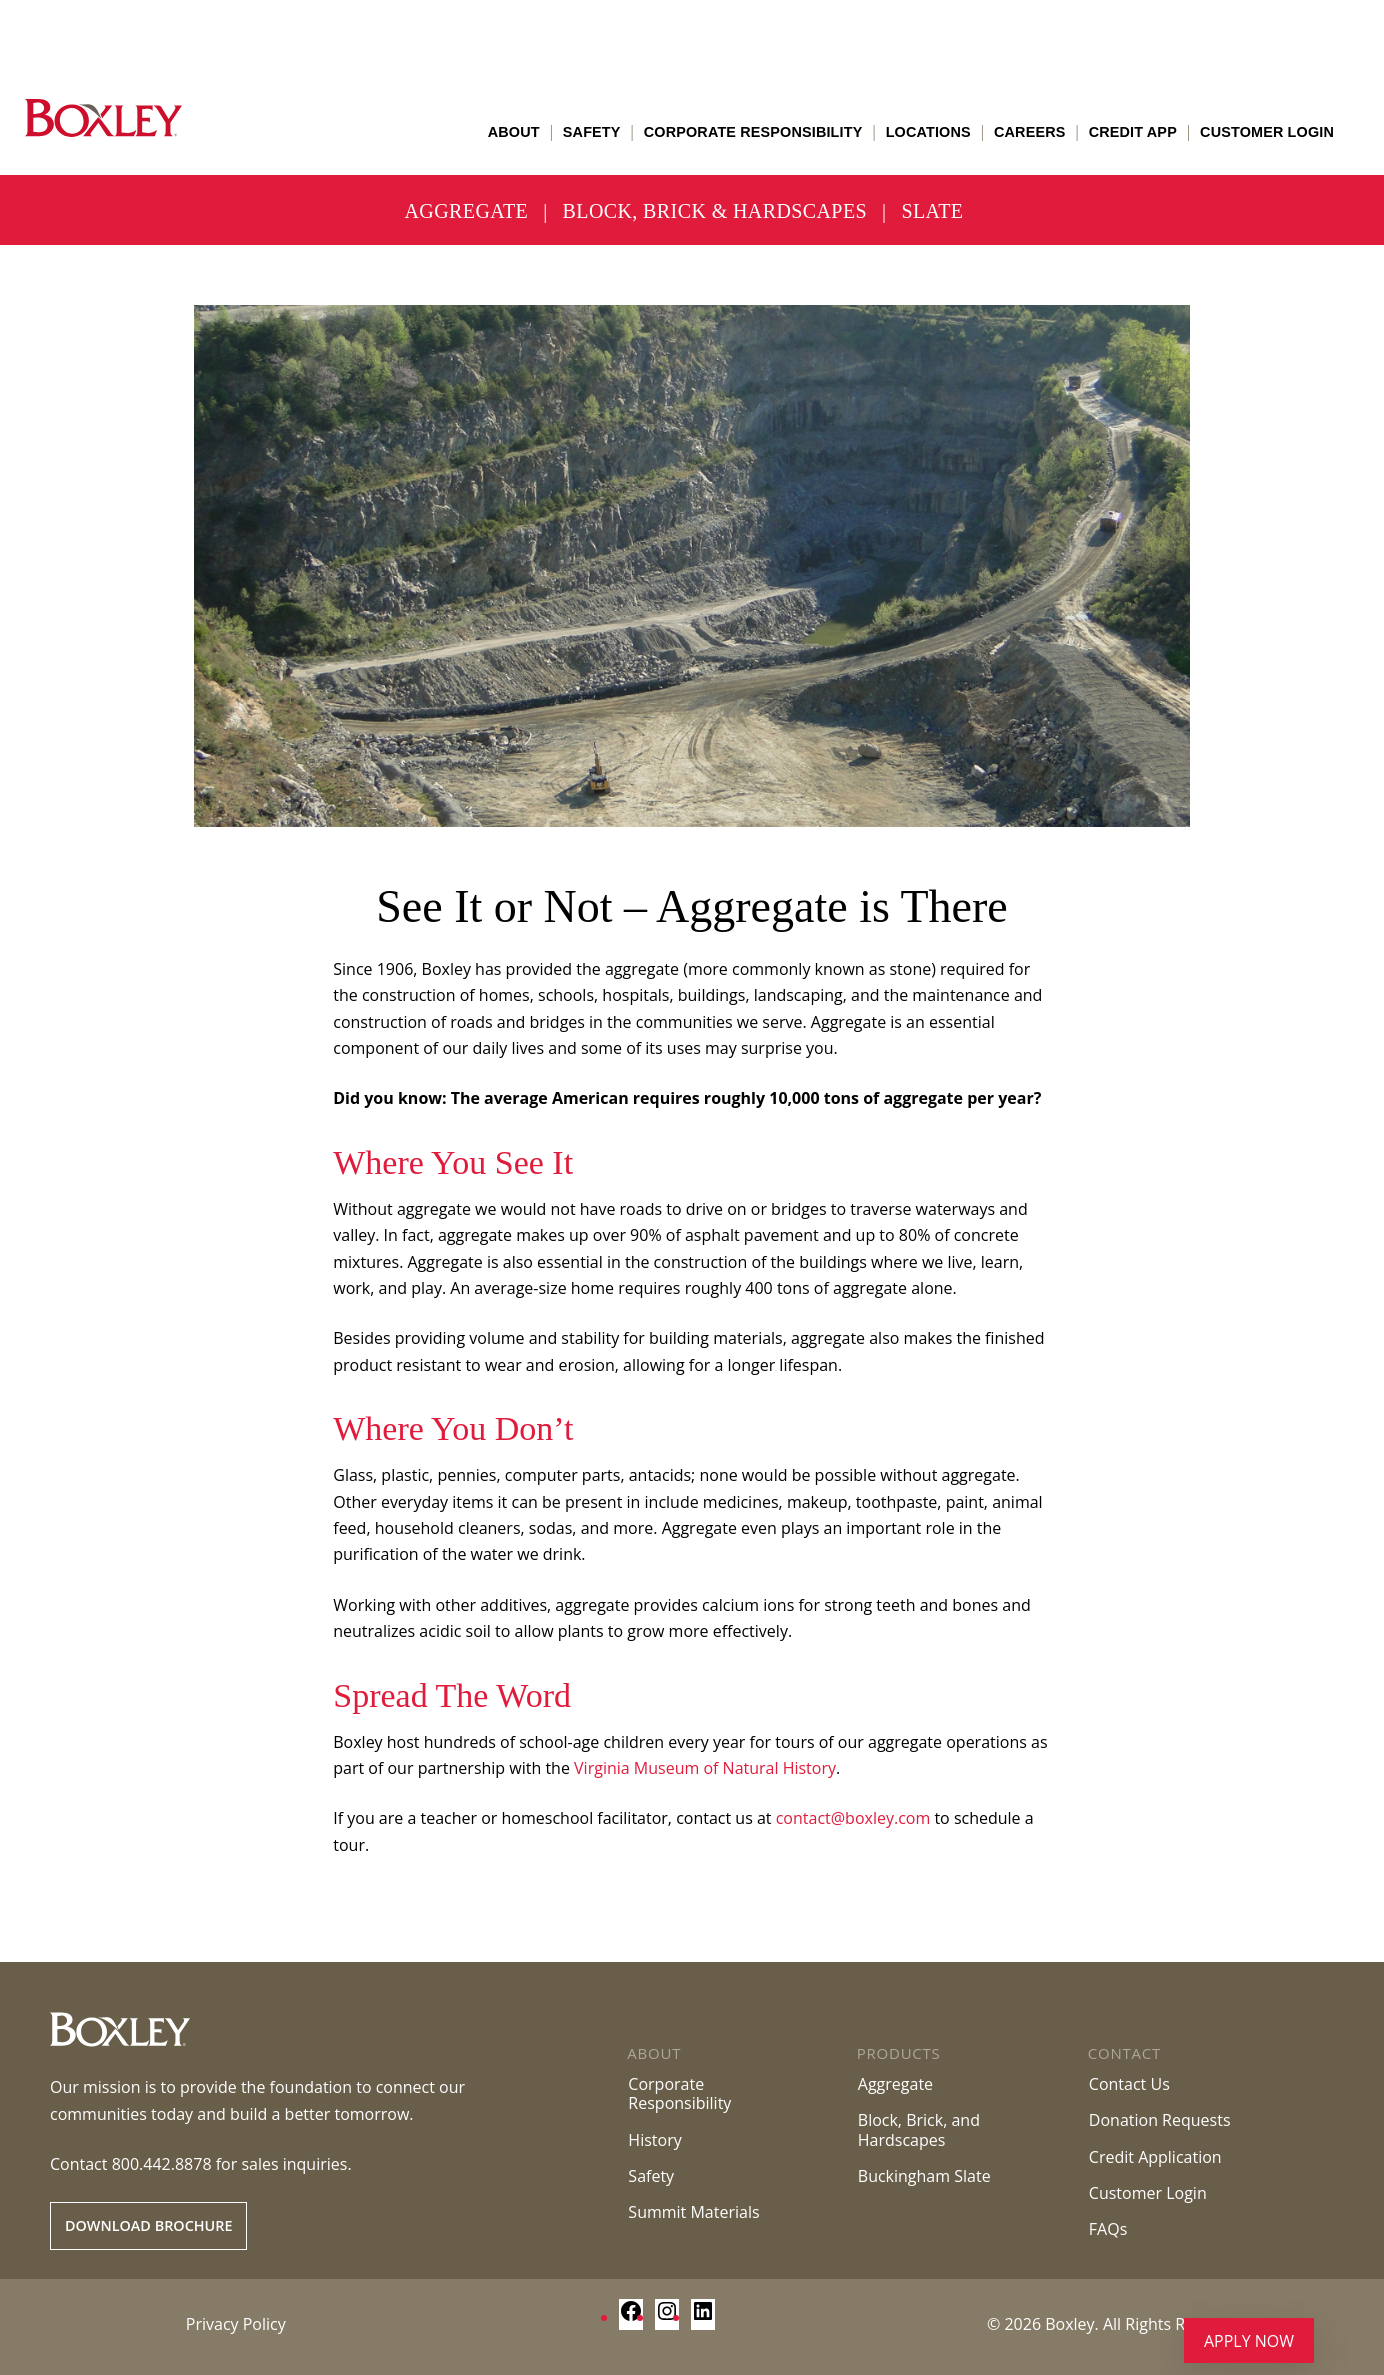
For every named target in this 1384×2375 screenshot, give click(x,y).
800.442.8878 (162, 2164)
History (654, 2140)
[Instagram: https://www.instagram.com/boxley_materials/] (667, 2317)
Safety (592, 132)
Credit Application (1155, 2157)
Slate (932, 211)
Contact (1124, 2053)
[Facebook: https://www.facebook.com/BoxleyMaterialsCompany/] (631, 2317)
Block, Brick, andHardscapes (919, 2129)
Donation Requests (1160, 2120)
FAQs (1108, 2229)
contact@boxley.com (853, 1818)
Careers (1030, 132)
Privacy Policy (236, 2324)
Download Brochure (149, 2225)
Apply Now (1249, 2341)
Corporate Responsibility (753, 132)
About (514, 132)
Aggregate (467, 211)
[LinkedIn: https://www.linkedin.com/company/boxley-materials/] (703, 2317)
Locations (928, 132)
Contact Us (1129, 2084)
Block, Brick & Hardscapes (715, 211)
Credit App (1133, 132)
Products (899, 2053)
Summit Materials (693, 2212)
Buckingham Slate (924, 2176)
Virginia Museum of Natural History (705, 1768)
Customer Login (1267, 132)
